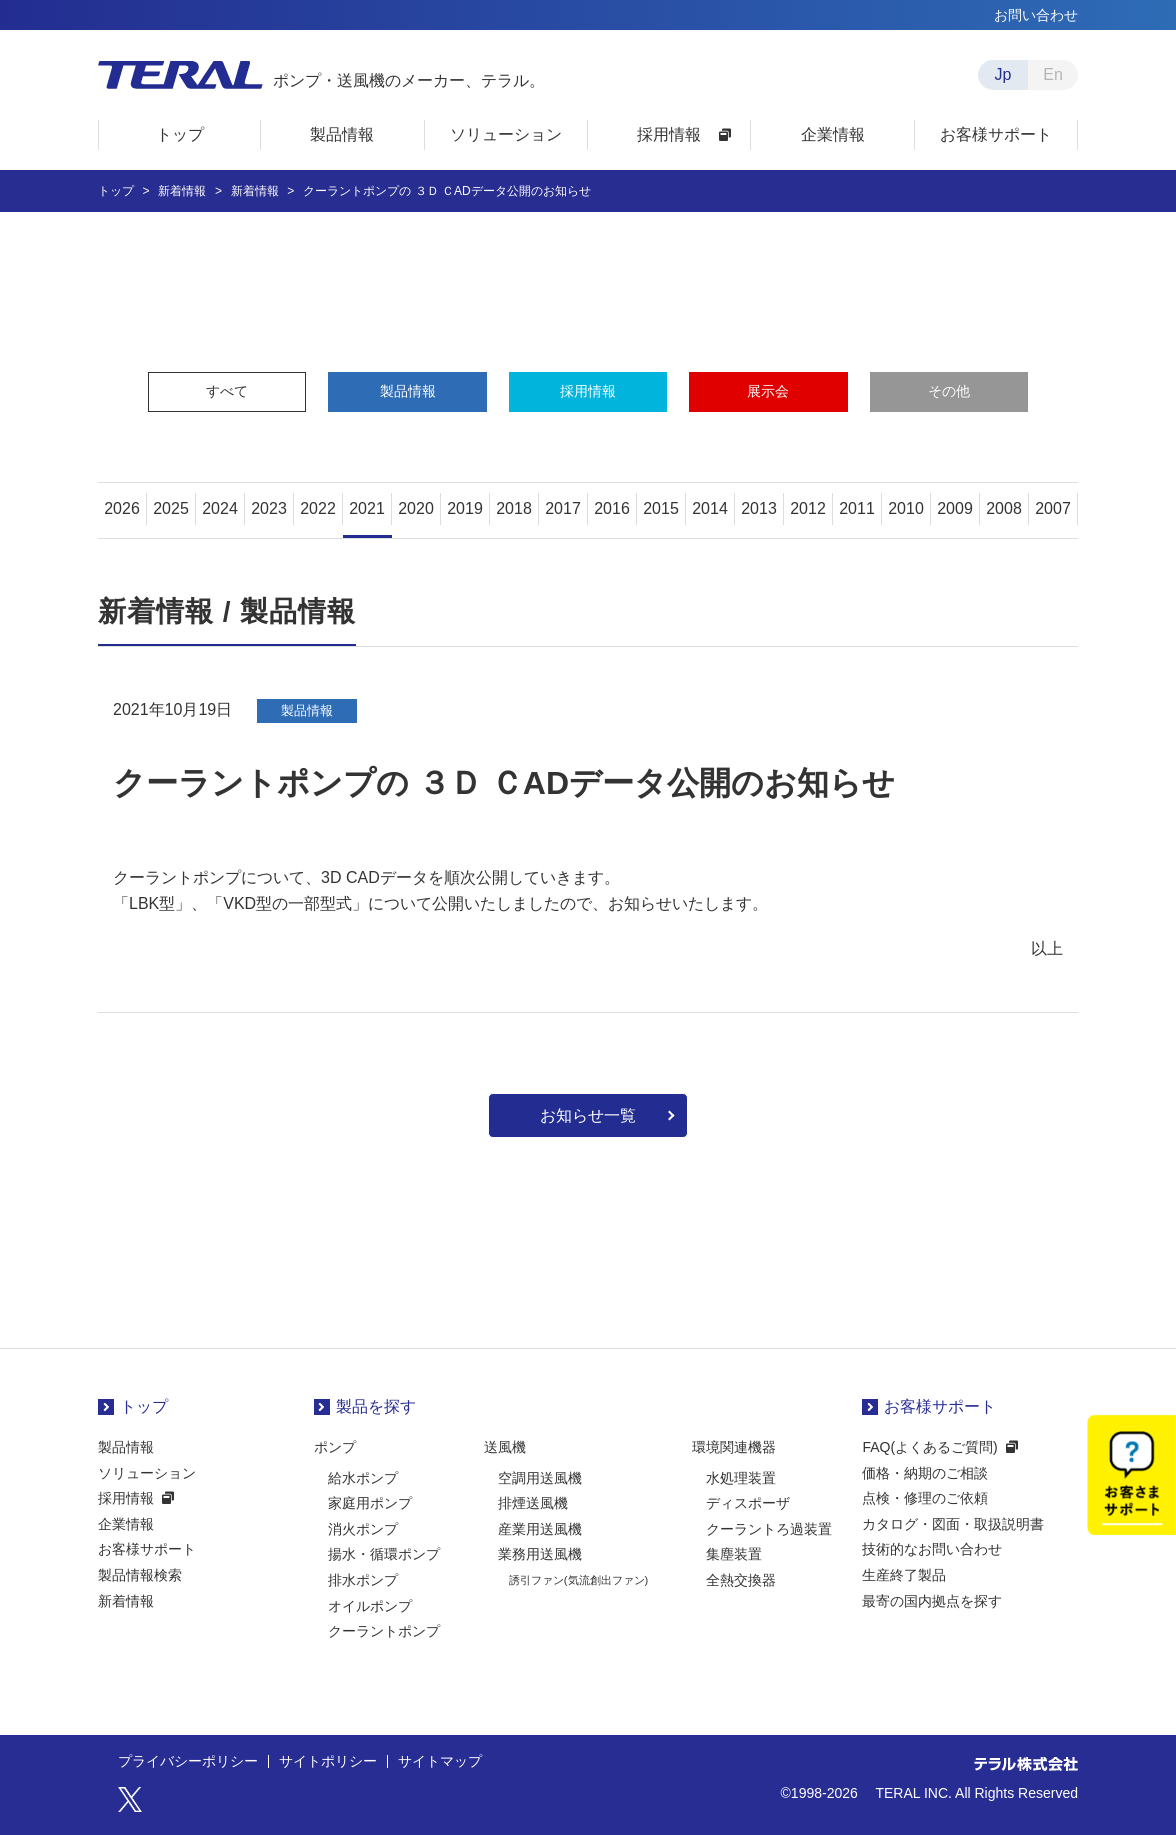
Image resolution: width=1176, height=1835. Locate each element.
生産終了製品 (904, 1575)
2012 (808, 508)
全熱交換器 (741, 1580)
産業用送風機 (540, 1529)
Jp (1003, 74)
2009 (955, 508)
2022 (318, 508)
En (1053, 74)
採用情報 (588, 391)
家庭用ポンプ (370, 1503)
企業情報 (126, 1524)
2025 (171, 508)
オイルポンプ (370, 1606)
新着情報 (126, 1601)
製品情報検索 (140, 1575)
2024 (220, 508)
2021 (367, 508)
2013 (759, 508)
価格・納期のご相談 (925, 1473)
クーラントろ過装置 (769, 1529)
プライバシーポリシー (188, 1762)
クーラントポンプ (384, 1631)
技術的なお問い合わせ (932, 1549)
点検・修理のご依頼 (925, 1498)
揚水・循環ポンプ (384, 1554)
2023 (269, 508)
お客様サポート (147, 1549)
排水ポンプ (363, 1580)
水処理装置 (741, 1478)
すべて (227, 391)
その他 (949, 391)
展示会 (768, 391)
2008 (1004, 508)
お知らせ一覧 (588, 1115)
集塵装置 (734, 1554)
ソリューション (147, 1473)
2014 (710, 508)
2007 (1053, 508)
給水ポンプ (363, 1478)
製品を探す (376, 1406)
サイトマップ (440, 1762)
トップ (144, 1406)
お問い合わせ (1036, 15)
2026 (122, 508)
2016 (612, 508)
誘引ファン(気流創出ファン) (578, 1580)
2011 (857, 508)
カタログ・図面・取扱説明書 (953, 1524)
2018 (514, 508)
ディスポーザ (748, 1503)
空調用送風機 (540, 1478)
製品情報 (408, 391)
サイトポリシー (328, 1762)
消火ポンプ (363, 1529)
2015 (661, 508)
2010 (906, 508)
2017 (563, 508)
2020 (416, 508)
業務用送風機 (540, 1554)
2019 (465, 508)
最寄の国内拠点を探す (932, 1601)
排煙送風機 (533, 1503)
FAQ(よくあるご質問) (929, 1447)
